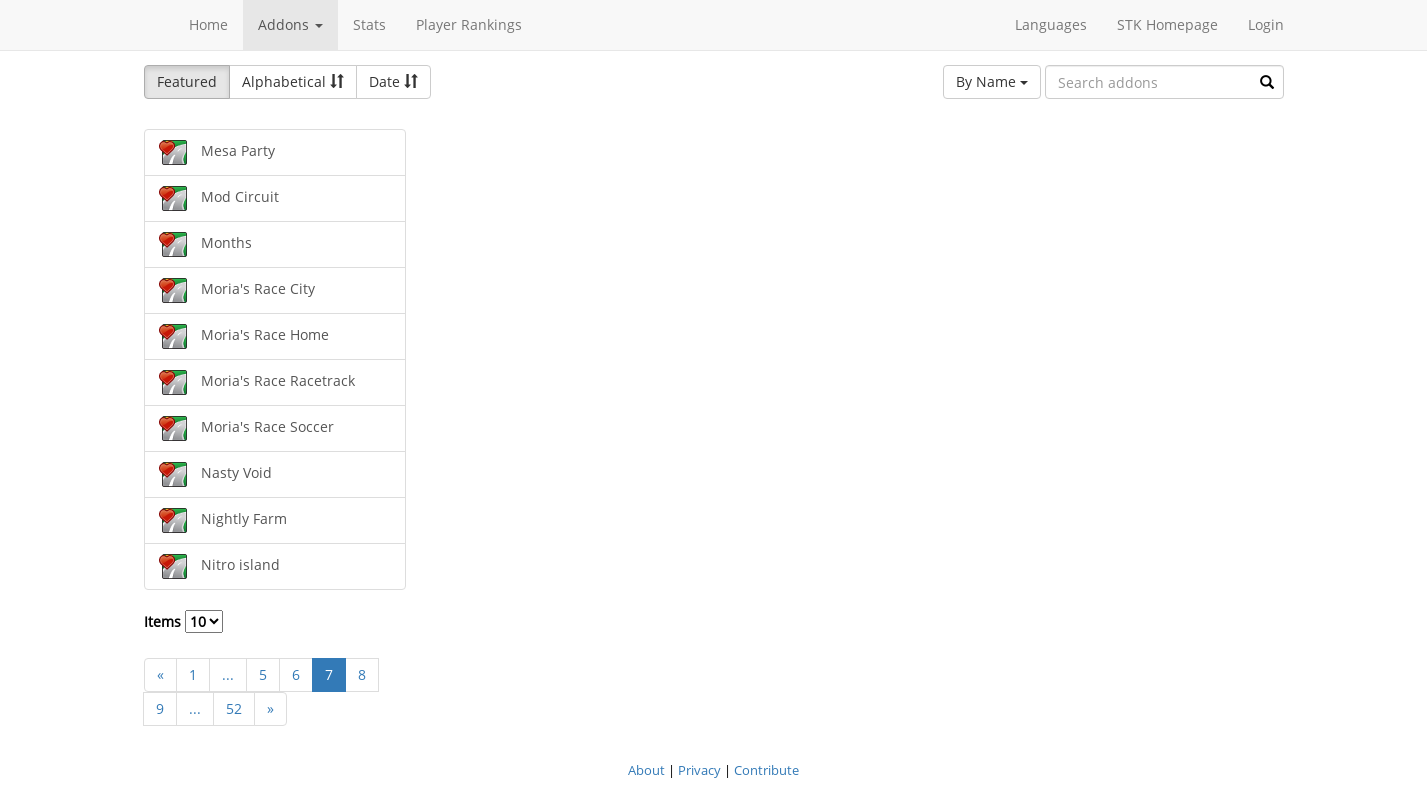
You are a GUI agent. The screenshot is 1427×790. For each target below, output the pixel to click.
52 (234, 708)
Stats (369, 24)
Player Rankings (469, 24)
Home (208, 24)
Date (393, 81)
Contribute (766, 770)
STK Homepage (1167, 24)
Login (1266, 24)
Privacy (699, 770)
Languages (1051, 24)
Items (183, 621)
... (228, 674)
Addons (290, 24)
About (646, 770)
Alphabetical (293, 81)
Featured (187, 81)
